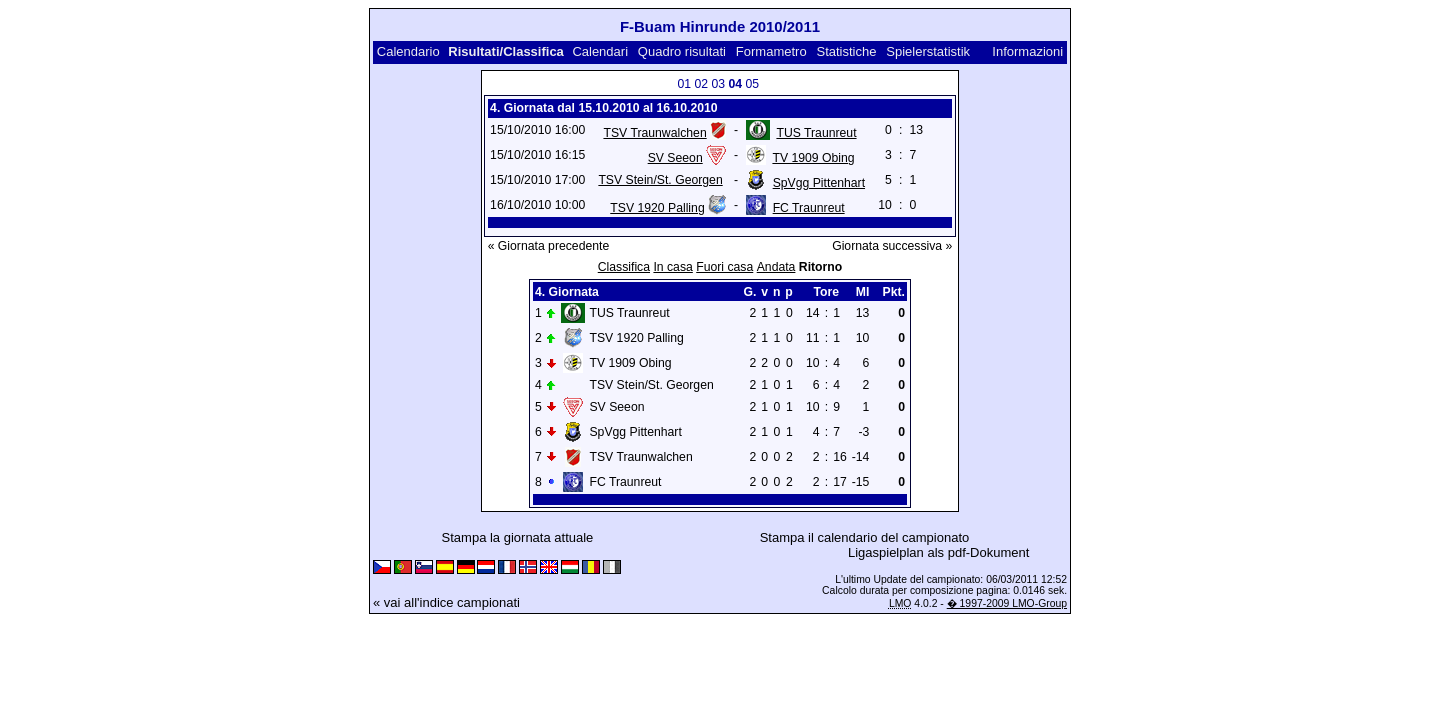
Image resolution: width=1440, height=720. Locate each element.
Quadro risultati (682, 51)
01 (684, 84)
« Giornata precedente (549, 246)
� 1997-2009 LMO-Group (1007, 603)
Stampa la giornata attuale (518, 537)
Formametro (771, 51)
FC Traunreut (809, 208)
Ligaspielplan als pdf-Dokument (938, 552)
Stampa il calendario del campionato (865, 537)
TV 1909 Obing (813, 158)
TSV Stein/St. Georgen (660, 180)
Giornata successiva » (892, 246)
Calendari (600, 51)
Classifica (624, 267)
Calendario (408, 51)
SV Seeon (675, 158)
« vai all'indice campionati (446, 602)
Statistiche (846, 51)
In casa (672, 267)
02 (701, 84)
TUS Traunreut (816, 133)
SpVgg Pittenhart (819, 183)
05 (752, 84)
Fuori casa (724, 267)
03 (718, 84)
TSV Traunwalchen (654, 133)
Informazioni (1027, 51)
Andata (776, 267)
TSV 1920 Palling (657, 208)
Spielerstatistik (928, 51)
